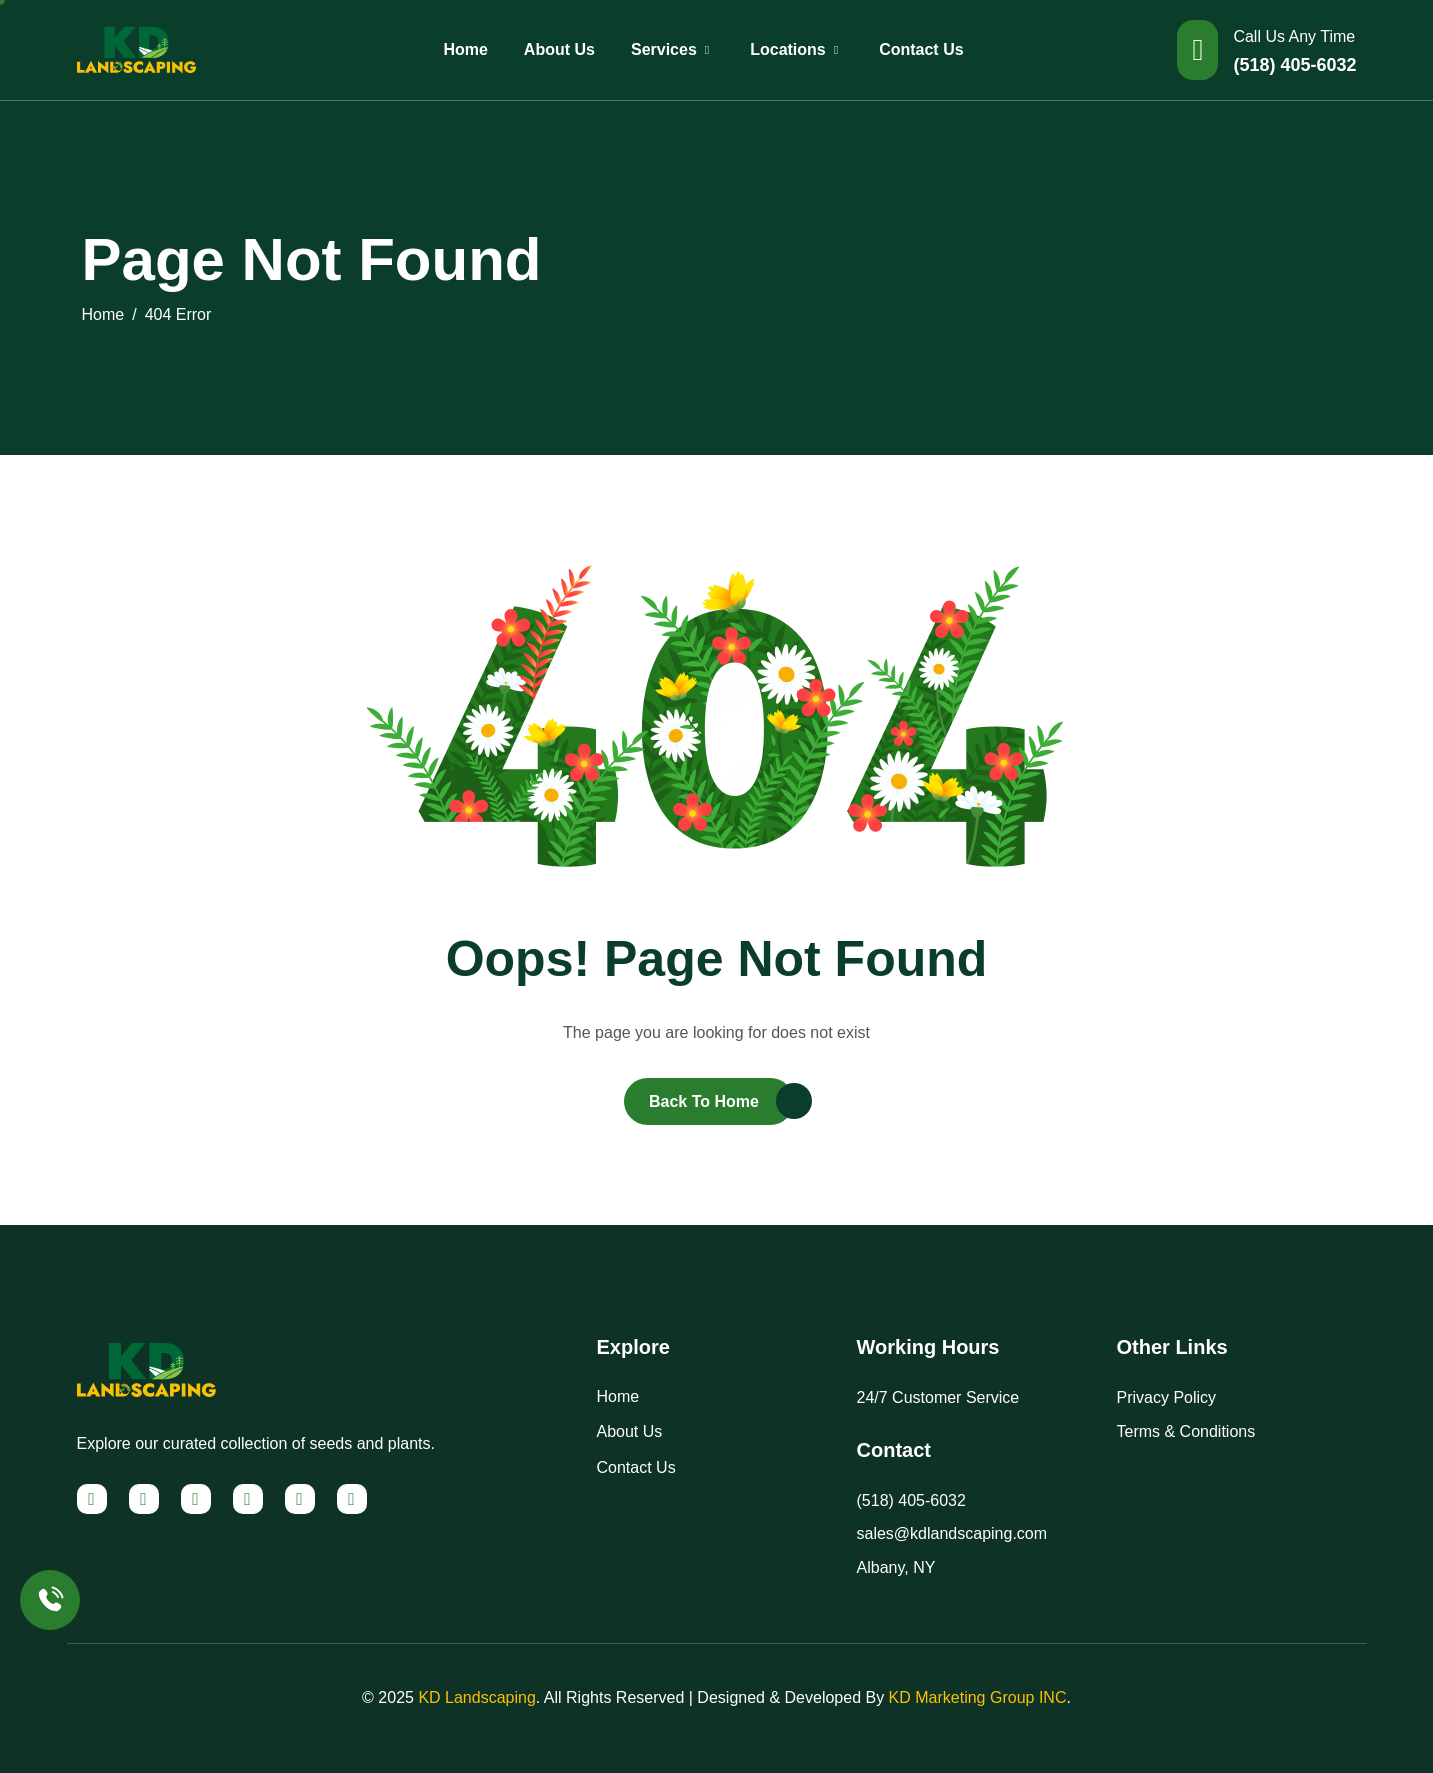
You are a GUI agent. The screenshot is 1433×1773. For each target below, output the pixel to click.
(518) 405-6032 (1294, 65)
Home (465, 49)
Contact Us (921, 49)
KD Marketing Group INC (978, 1697)
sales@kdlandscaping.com (952, 1533)
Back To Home (704, 1101)
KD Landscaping (476, 1697)
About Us (559, 49)
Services (672, 49)
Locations (796, 49)
